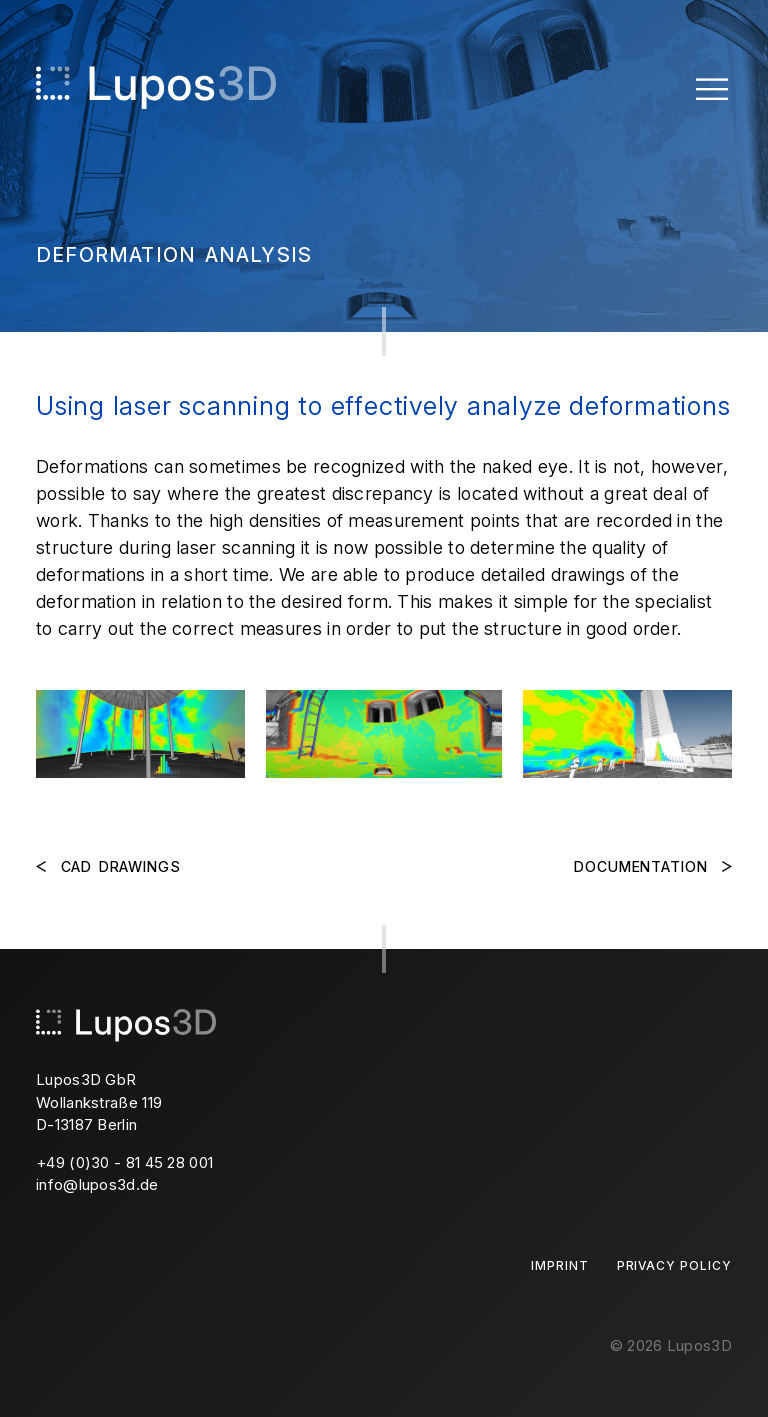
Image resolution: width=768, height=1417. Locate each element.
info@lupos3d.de (97, 1184)
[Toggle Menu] (712, 87)
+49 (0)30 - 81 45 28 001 (124, 1162)
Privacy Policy (674, 1265)
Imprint (560, 1265)
